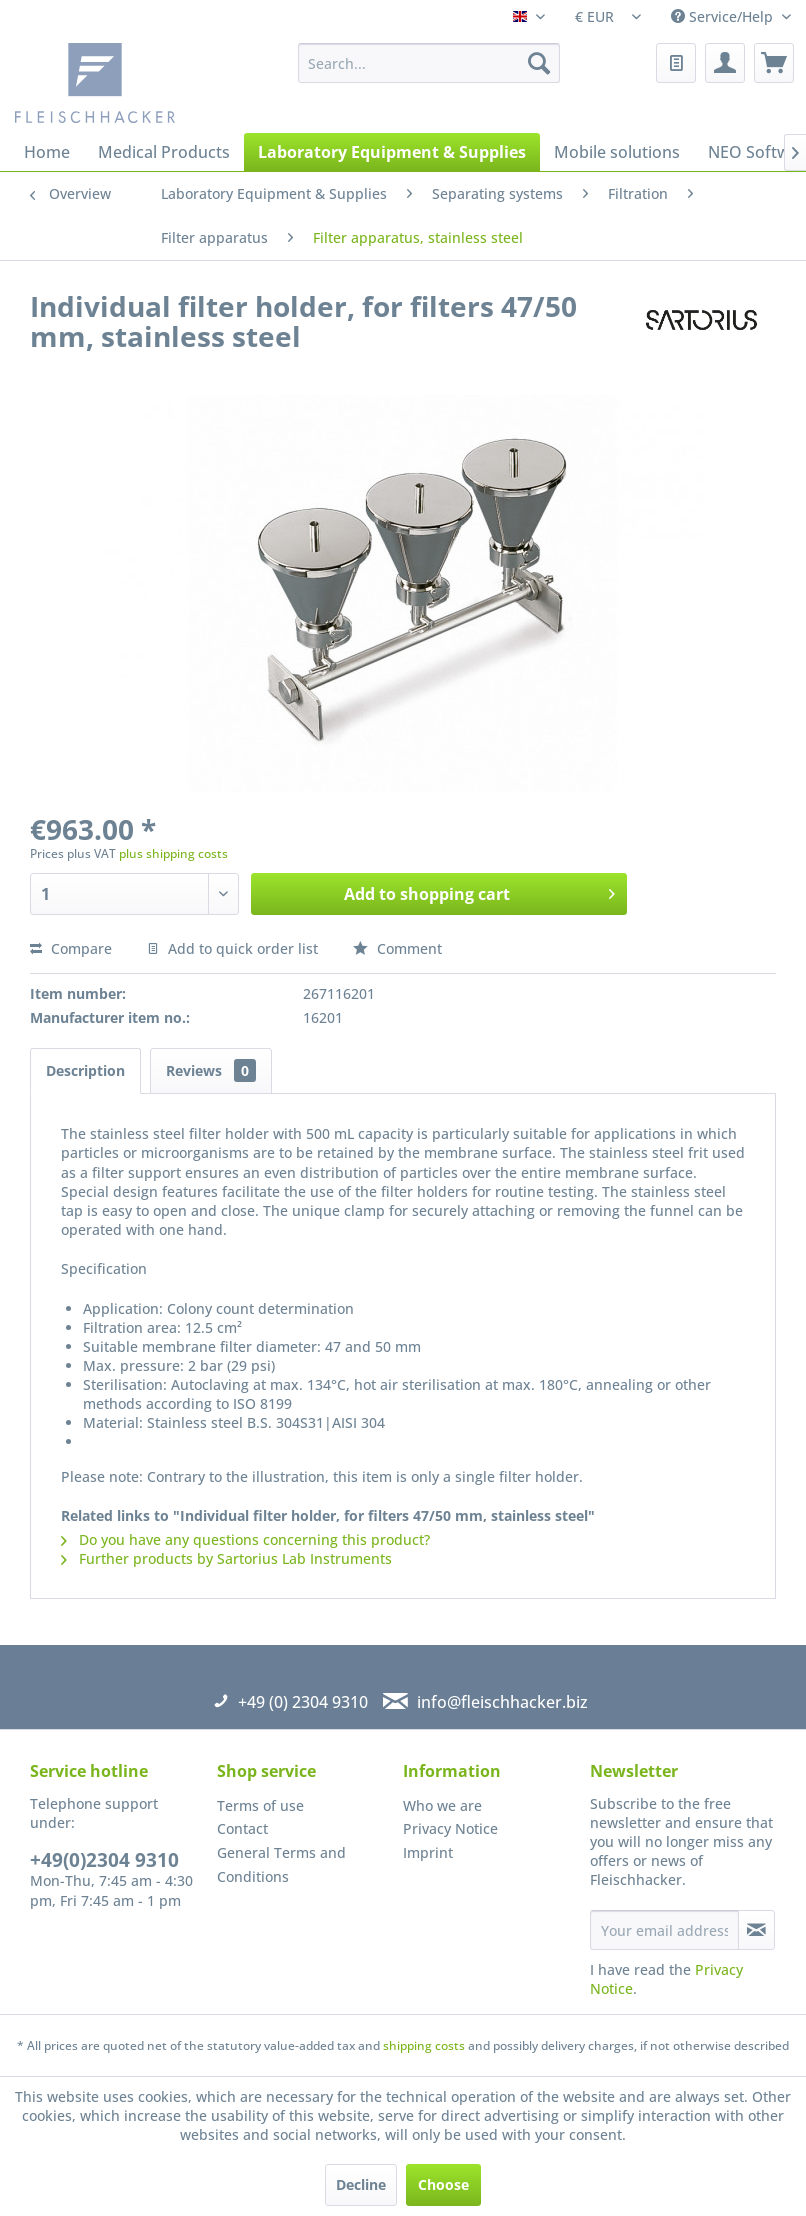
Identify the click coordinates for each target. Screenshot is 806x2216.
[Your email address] (664, 1930)
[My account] (725, 63)
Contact (242, 1828)
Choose (443, 2184)
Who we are (442, 1805)
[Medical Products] (164, 152)
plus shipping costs (173, 853)
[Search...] (429, 63)
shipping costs (424, 2045)
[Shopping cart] (774, 63)
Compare (71, 948)
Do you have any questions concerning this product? (245, 1539)
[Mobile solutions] (617, 152)
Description (85, 1070)
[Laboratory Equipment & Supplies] (392, 152)
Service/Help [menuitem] (724, 16)
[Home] (47, 152)
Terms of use (260, 1805)
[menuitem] (429, 63)
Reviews (211, 1070)
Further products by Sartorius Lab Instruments (226, 1558)
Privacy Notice (450, 1828)
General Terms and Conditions (281, 1864)
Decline (361, 2184)
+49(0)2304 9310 (104, 1860)
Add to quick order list (232, 948)
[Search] (539, 63)
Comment (397, 948)
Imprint (428, 1852)
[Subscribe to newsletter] (756, 1930)
